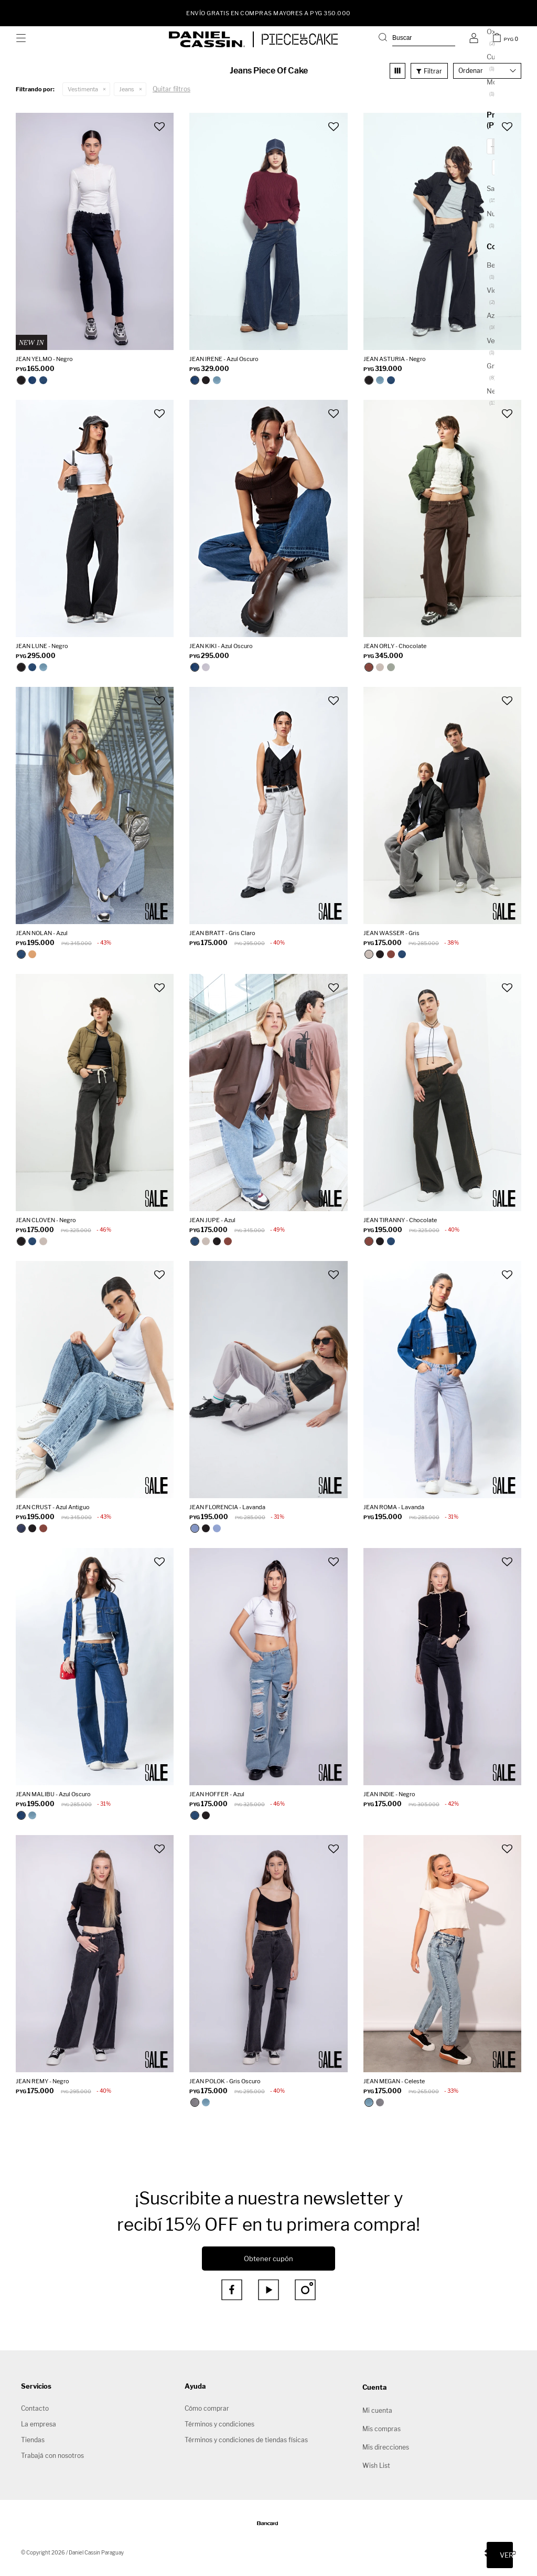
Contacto (35, 2408)
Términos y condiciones (219, 2424)
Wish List (376, 2465)
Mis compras (381, 2429)
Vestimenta (83, 89)
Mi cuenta (377, 2410)
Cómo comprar (207, 2408)
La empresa (38, 2424)
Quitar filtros (171, 89)
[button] (416, 39)
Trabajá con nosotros (52, 2456)
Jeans (126, 89)
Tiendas (33, 2440)
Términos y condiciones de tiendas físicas (246, 2440)
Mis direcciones (385, 2447)
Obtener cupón (268, 2258)
